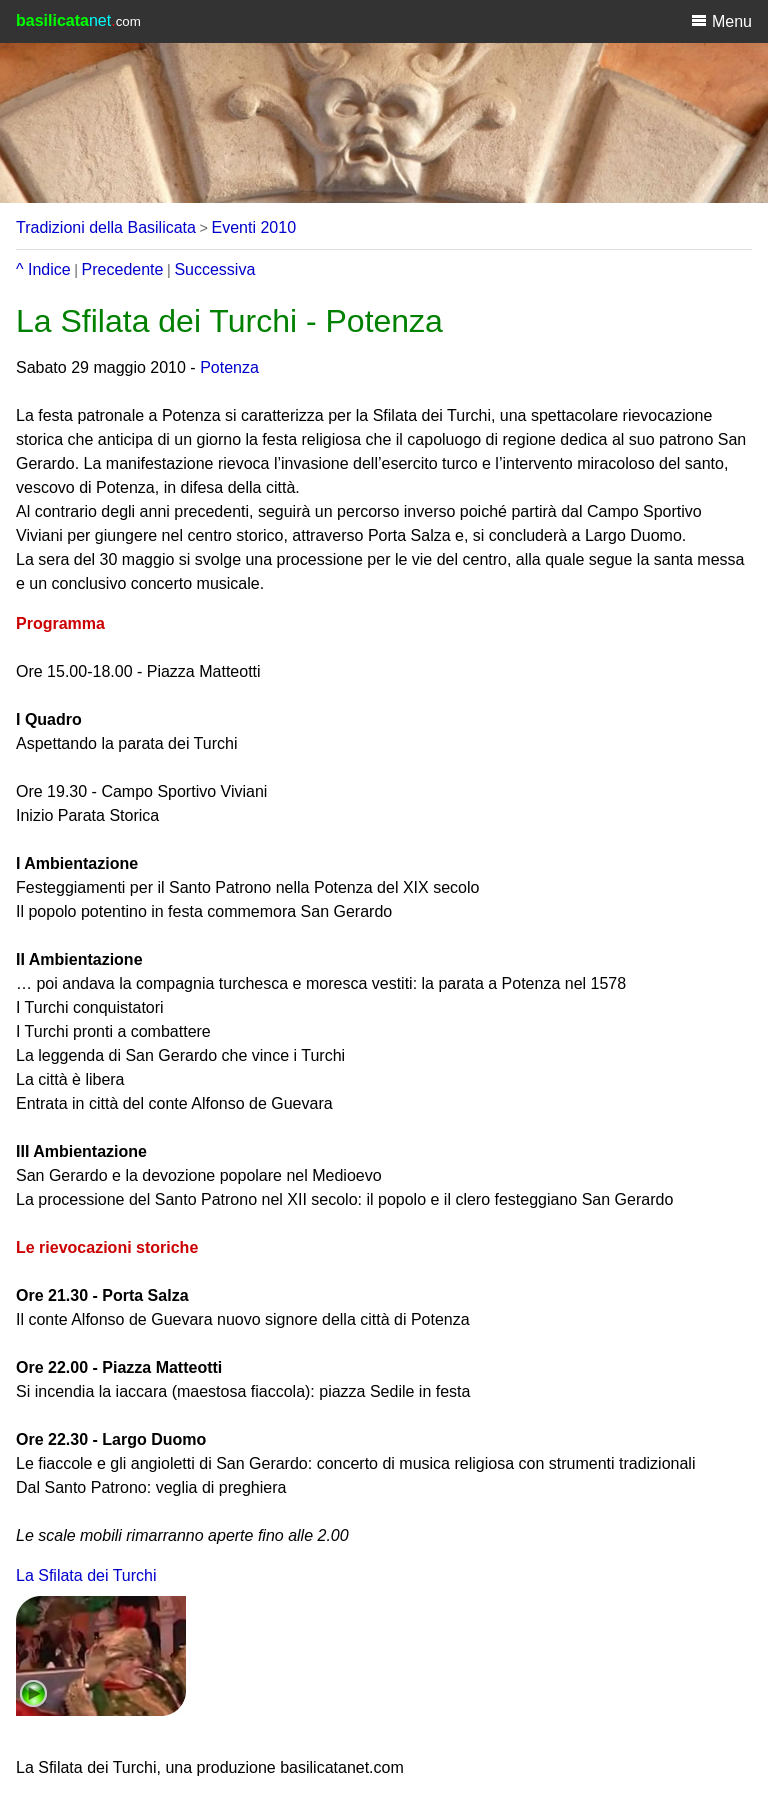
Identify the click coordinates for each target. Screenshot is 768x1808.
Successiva (214, 269)
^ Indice (43, 269)
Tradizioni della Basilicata (106, 227)
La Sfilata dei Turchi (86, 1575)
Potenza (229, 367)
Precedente (123, 269)
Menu (721, 21)
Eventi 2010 (254, 227)
